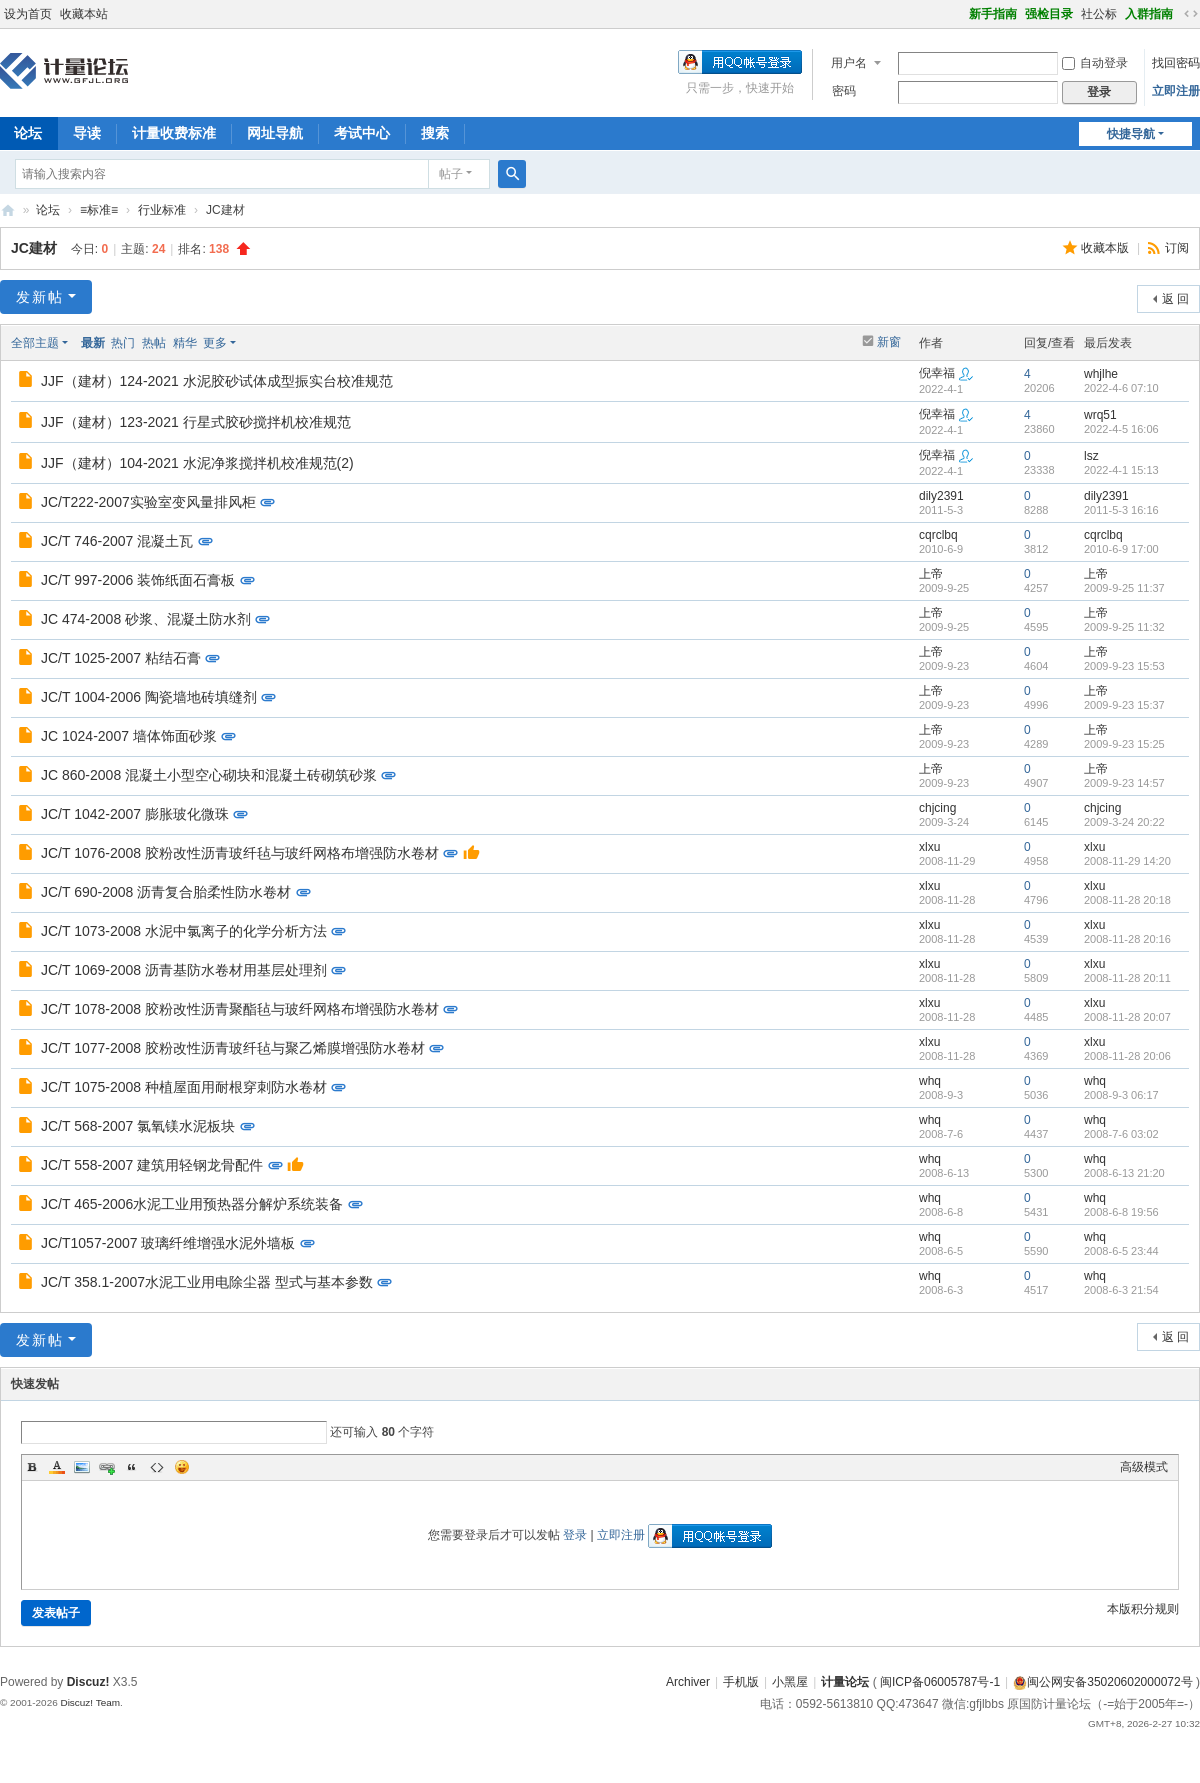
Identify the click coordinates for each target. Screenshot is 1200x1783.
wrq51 (1100, 415)
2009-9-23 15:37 (1124, 705)
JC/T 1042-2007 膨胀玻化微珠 (135, 814)
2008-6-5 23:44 (1121, 1251)
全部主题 (35, 343)
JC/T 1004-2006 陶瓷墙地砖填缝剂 (149, 697)
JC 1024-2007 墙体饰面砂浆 (129, 736)
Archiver (688, 1682)
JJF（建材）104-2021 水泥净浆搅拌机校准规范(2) (197, 463)
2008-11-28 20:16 (1127, 939)
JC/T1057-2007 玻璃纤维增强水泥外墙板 (168, 1243)
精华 (185, 343)
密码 (844, 91)
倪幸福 (937, 373)
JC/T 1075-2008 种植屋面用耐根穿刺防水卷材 (184, 1087)
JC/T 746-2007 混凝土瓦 (117, 541)
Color (57, 1467)
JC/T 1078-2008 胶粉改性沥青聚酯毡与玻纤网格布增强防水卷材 (240, 1009)
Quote (132, 1467)
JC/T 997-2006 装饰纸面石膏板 (138, 580)
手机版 (741, 1682)
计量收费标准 (174, 133)
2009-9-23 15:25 (1124, 744)
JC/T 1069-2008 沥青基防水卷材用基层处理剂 (184, 970)
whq (930, 1081)
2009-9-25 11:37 (1124, 588)
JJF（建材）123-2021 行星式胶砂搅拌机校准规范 (196, 422)
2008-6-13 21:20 (1124, 1173)
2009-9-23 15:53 (1124, 666)
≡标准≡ (99, 210)
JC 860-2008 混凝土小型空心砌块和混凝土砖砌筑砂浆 (209, 775)
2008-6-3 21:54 (1121, 1290)
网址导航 (275, 133)
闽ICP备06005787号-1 (940, 1682)
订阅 (1177, 248)
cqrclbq (938, 535)
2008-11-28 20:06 (1127, 1056)
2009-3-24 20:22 (1124, 822)
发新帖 (40, 297)
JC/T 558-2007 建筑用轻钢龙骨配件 (152, 1165)
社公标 (1099, 14)
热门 (123, 343)
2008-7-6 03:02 (1121, 1134)
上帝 (931, 574)
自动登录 (1095, 63)
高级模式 (1144, 1467)
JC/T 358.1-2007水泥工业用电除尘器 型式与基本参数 (207, 1282)
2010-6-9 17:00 (1121, 549)
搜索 (435, 133)
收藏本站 (84, 14)
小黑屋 (790, 1682)
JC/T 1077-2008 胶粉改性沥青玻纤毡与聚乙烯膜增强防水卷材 (233, 1048)
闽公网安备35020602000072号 (1102, 1682)
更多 (215, 343)
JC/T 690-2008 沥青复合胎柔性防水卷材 (166, 892)
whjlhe (1101, 374)
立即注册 (1176, 91)
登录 (575, 1535)
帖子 (451, 174)
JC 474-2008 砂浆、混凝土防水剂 (146, 619)
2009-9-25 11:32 (1124, 627)
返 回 (1175, 299)
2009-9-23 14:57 (1124, 783)
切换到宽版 (1191, 14)
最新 (93, 343)
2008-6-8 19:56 (1121, 1212)
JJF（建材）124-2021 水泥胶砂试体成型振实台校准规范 (217, 381)
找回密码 (1176, 63)
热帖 (154, 343)
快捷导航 (1131, 134)
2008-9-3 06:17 (1121, 1095)
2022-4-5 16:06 (1121, 429)
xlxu (929, 847)
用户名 (849, 63)
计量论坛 (8, 210)
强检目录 (1049, 14)
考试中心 (362, 133)
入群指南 (1149, 14)
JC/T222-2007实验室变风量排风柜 (148, 502)
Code (157, 1467)
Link (107, 1467)
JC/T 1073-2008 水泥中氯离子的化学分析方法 (184, 931)
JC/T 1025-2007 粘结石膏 (121, 658)
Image (82, 1467)
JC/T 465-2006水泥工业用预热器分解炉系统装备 (192, 1204)
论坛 (48, 210)
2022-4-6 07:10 (1121, 388)
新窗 (889, 342)
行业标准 (162, 210)
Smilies (182, 1467)
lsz (1091, 456)
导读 (87, 133)
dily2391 (941, 496)
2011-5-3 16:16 (1121, 510)
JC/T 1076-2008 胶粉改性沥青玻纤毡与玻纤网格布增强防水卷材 (240, 853)
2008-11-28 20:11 (1127, 978)
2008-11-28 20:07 (1127, 1017)
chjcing (937, 808)
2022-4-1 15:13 (1121, 470)
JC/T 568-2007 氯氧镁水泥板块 (138, 1126)
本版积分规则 (1143, 1609)
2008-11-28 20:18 (1127, 900)
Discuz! (88, 1682)
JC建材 (34, 248)
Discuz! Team (90, 1702)
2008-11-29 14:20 (1127, 861)
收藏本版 (1106, 248)
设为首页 (28, 14)
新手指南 (993, 14)
